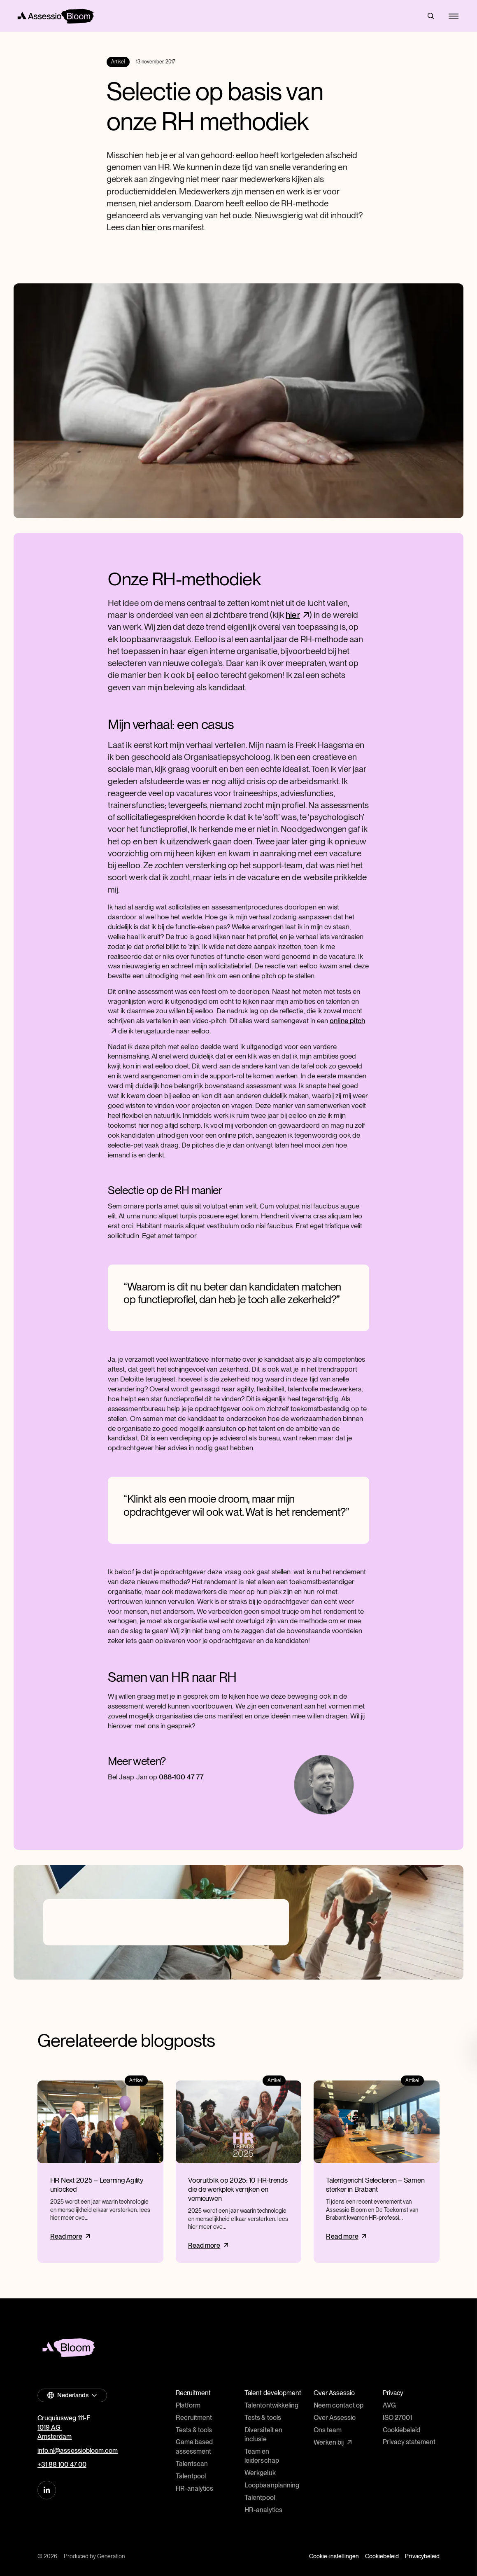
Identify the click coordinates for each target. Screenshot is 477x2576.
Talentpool (191, 2476)
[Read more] (100, 2171)
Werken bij (329, 2442)
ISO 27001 (397, 2418)
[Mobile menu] (453, 16)
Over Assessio (335, 2418)
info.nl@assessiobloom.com (77, 2450)
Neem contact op (338, 2405)
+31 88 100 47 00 (61, 2464)
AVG (389, 2405)
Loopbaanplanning (271, 2485)
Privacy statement (409, 2442)
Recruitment (194, 2418)
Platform (188, 2405)
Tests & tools (194, 2430)
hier (149, 227)
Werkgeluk (259, 2473)
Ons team (328, 2430)
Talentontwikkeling (271, 2405)
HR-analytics (194, 2488)
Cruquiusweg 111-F (63, 2418)
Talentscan (192, 2464)
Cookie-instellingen (334, 2556)
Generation (111, 2556)
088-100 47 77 (181, 1777)
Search (431, 16)
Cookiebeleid (401, 2430)
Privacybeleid (422, 2556)
